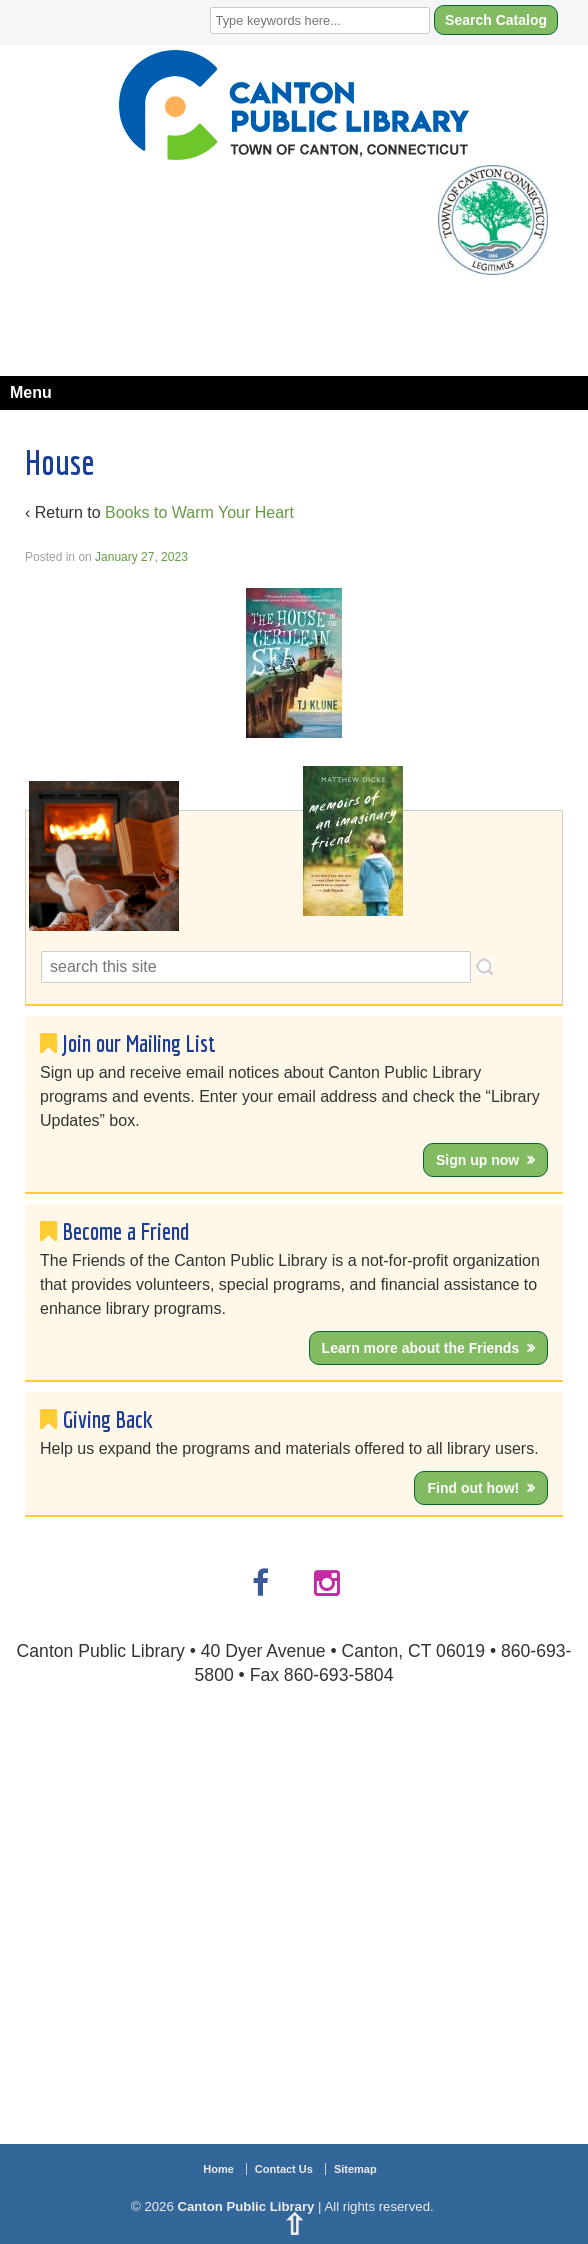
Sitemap (355, 2169)
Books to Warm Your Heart (199, 512)
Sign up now (477, 1160)
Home (218, 2169)
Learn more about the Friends (421, 1348)
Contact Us (284, 2169)
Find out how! (473, 1488)
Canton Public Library (246, 2206)
